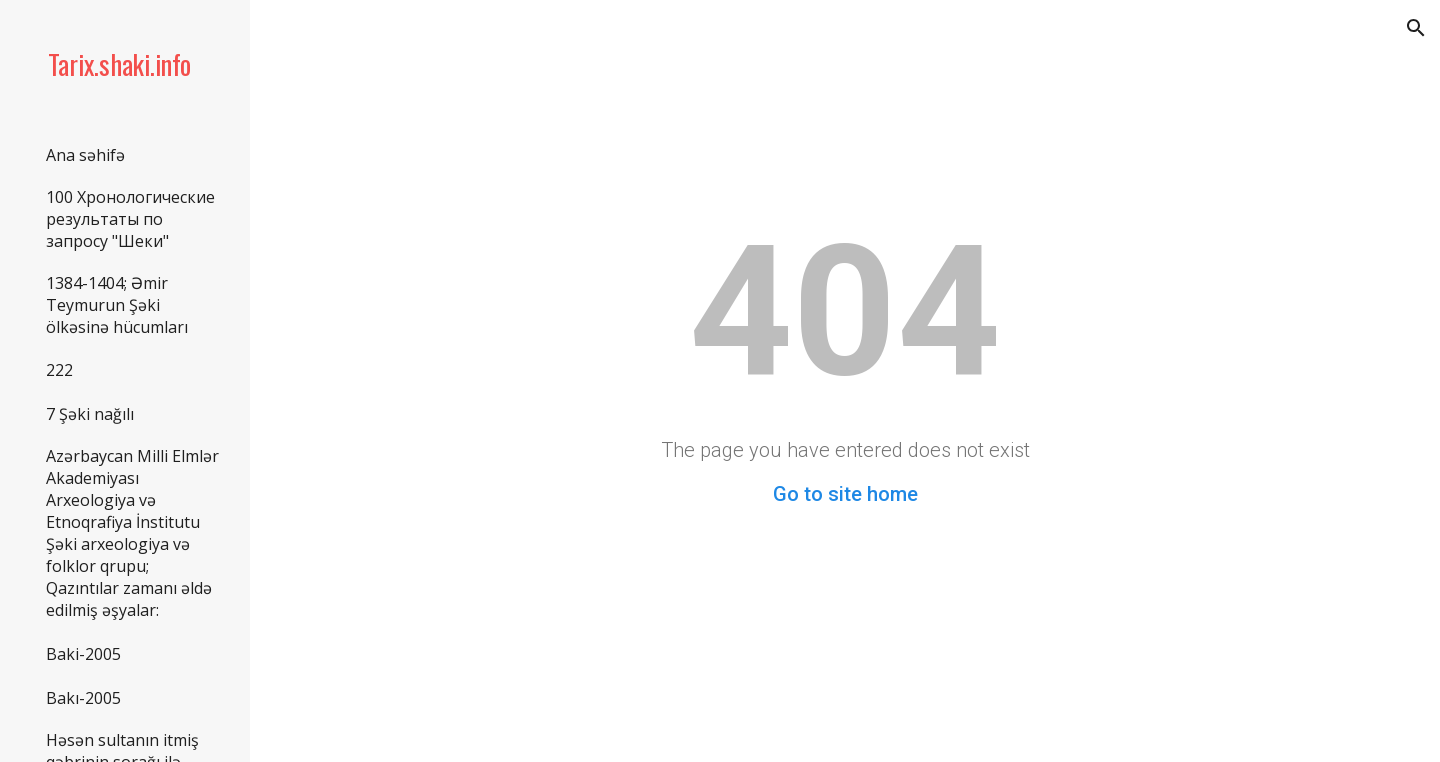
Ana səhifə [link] (85, 155)
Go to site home (845, 494)
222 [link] (59, 370)
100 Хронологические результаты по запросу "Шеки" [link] (130, 219)
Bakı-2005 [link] (83, 698)
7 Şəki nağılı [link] (90, 414)
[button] (1416, 28)
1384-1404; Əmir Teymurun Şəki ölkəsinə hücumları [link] (117, 305)
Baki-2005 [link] (83, 654)
